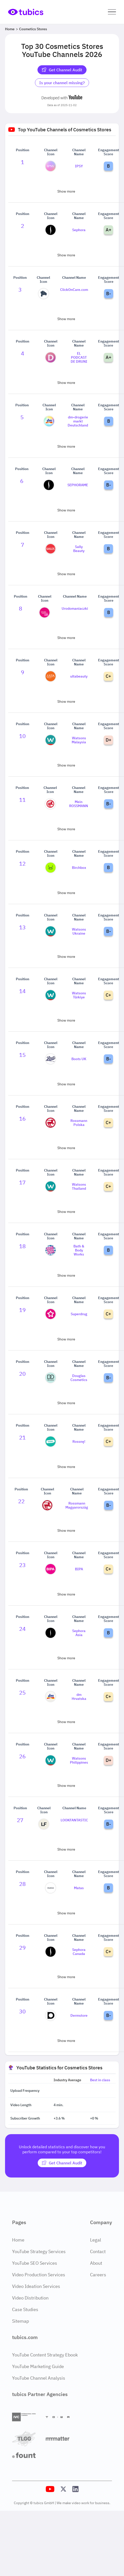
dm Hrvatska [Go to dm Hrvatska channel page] (79, 1696)
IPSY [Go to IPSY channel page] (79, 166)
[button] (112, 12)
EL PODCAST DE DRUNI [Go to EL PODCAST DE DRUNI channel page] (79, 357)
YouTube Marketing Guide (38, 2366)
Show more (66, 191)
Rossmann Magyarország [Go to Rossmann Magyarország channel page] (76, 1505)
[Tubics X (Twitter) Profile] (63, 2489)
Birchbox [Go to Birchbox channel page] (79, 867)
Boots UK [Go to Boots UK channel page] (78, 1059)
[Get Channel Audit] (62, 2162)
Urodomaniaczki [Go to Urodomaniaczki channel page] (75, 608)
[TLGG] (27, 2438)
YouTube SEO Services (34, 2263)
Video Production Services (38, 2275)
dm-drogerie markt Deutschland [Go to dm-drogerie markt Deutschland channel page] (78, 421)
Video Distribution (30, 2298)
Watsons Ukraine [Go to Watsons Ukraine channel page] (79, 931)
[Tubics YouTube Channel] (50, 2489)
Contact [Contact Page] (98, 2251)
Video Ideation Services (36, 2286)
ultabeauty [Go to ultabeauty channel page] (79, 676)
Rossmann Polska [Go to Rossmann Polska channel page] (78, 1122)
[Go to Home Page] (25, 12)
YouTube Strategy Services (39, 2251)
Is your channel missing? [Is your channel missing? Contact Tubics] (62, 82)
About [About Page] (96, 2263)
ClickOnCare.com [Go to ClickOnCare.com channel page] (74, 289)
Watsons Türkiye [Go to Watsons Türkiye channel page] (79, 995)
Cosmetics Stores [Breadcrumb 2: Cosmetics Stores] (33, 29)
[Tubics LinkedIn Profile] (75, 2489)
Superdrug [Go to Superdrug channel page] (79, 1314)
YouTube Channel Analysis (38, 2378)
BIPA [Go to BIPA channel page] (79, 1569)
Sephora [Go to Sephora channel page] (79, 230)
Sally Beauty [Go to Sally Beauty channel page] (79, 548)
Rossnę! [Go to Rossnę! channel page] (78, 1441)
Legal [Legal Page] (95, 2240)
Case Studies (25, 2309)
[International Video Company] (27, 2417)
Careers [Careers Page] (98, 2275)
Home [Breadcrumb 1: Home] (10, 29)
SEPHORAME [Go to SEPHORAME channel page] (77, 485)
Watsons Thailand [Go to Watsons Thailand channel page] (79, 1186)
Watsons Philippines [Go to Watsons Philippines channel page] (79, 1760)
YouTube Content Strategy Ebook (45, 2355)
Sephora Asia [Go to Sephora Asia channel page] (79, 1633)
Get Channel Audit (62, 69)
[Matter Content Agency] (60, 2438)
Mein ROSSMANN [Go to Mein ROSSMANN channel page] (78, 804)
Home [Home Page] (18, 2240)
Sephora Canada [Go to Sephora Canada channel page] (79, 1951)
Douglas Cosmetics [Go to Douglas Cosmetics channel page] (78, 1377)
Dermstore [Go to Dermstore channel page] (79, 2015)
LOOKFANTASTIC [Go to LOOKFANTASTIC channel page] (74, 1820)
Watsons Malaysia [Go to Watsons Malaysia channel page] (79, 740)
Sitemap (20, 2321)
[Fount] (27, 2455)
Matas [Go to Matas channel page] (79, 1888)
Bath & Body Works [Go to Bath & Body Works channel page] (78, 1250)
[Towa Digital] (60, 2417)
